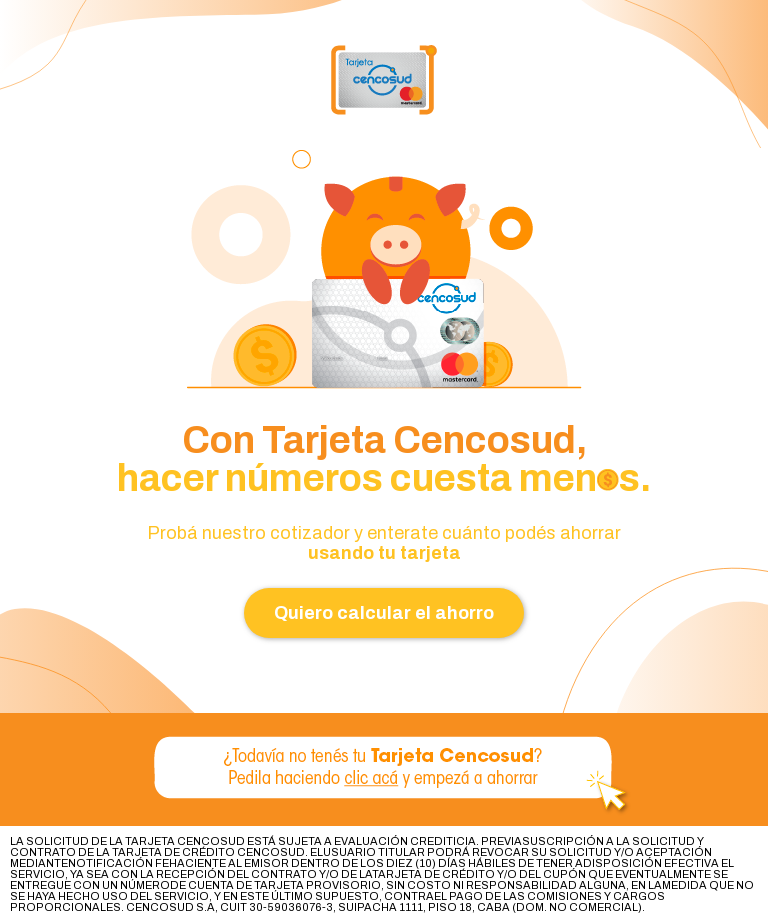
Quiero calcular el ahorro (384, 613)
